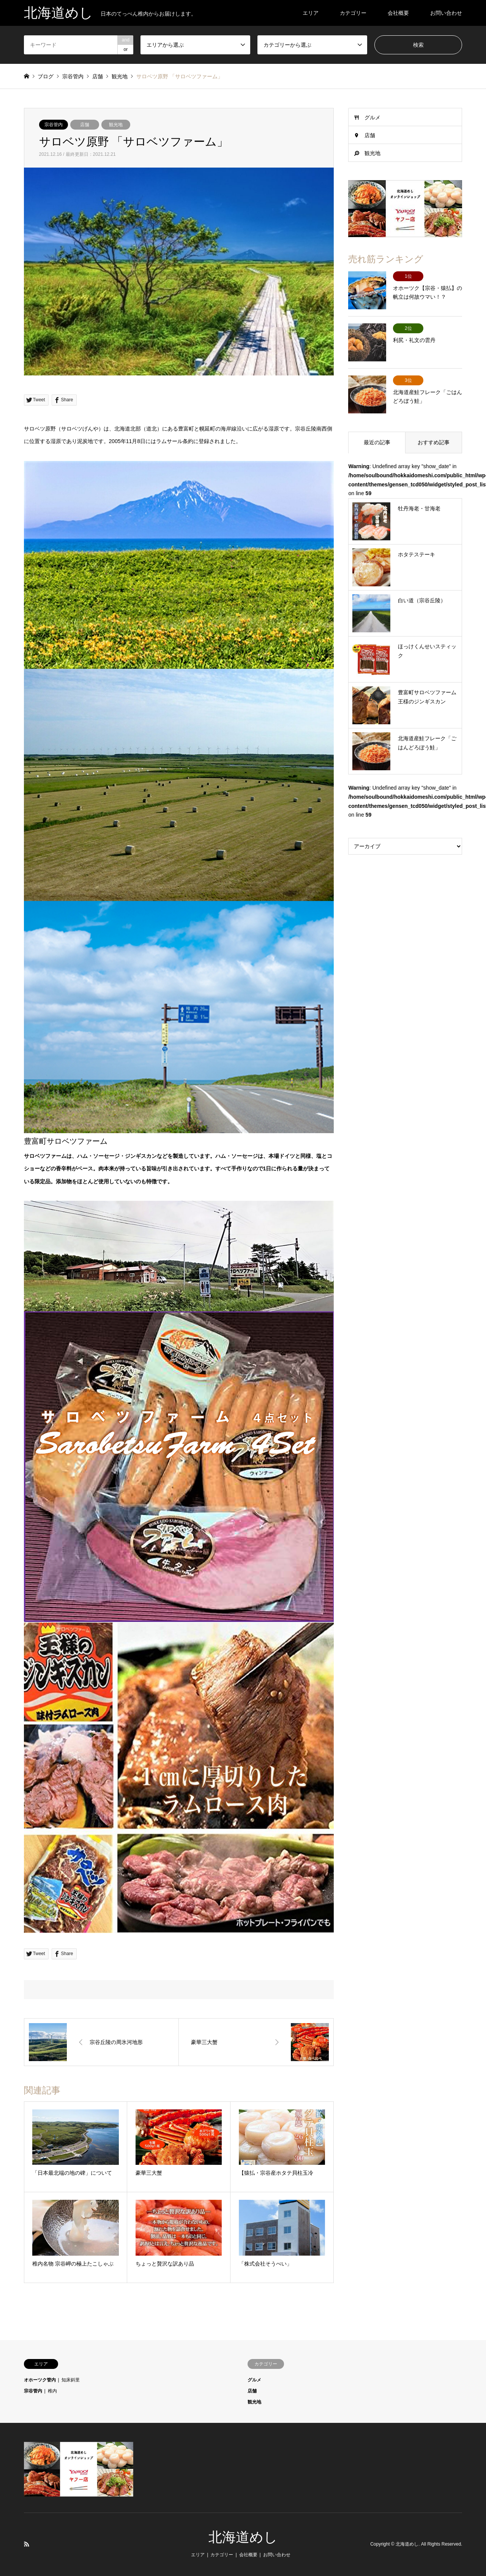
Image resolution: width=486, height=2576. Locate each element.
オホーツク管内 (40, 2380)
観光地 (116, 124)
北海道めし (243, 2537)
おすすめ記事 (434, 442)
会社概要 (398, 13)
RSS (26, 2544)
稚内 (52, 2391)
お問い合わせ (446, 13)
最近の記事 (377, 442)
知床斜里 (71, 2380)
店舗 (84, 124)
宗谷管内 (53, 124)
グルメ (372, 117)
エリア (311, 13)
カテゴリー (353, 13)
